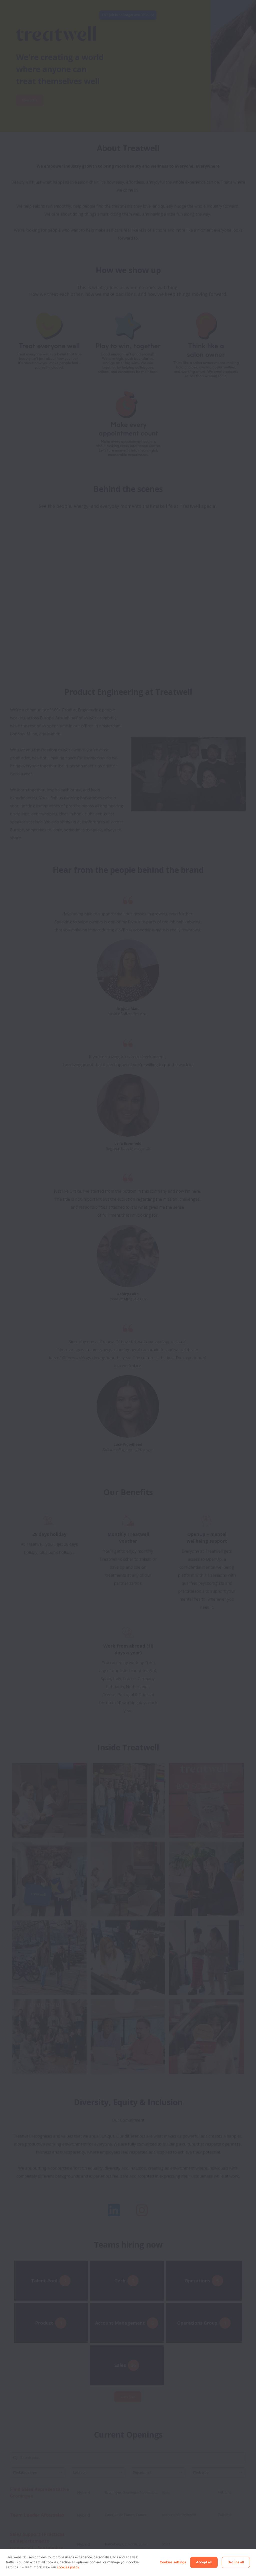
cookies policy (68, 2567)
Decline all (236, 2562)
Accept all (204, 2562)
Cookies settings (173, 2562)
